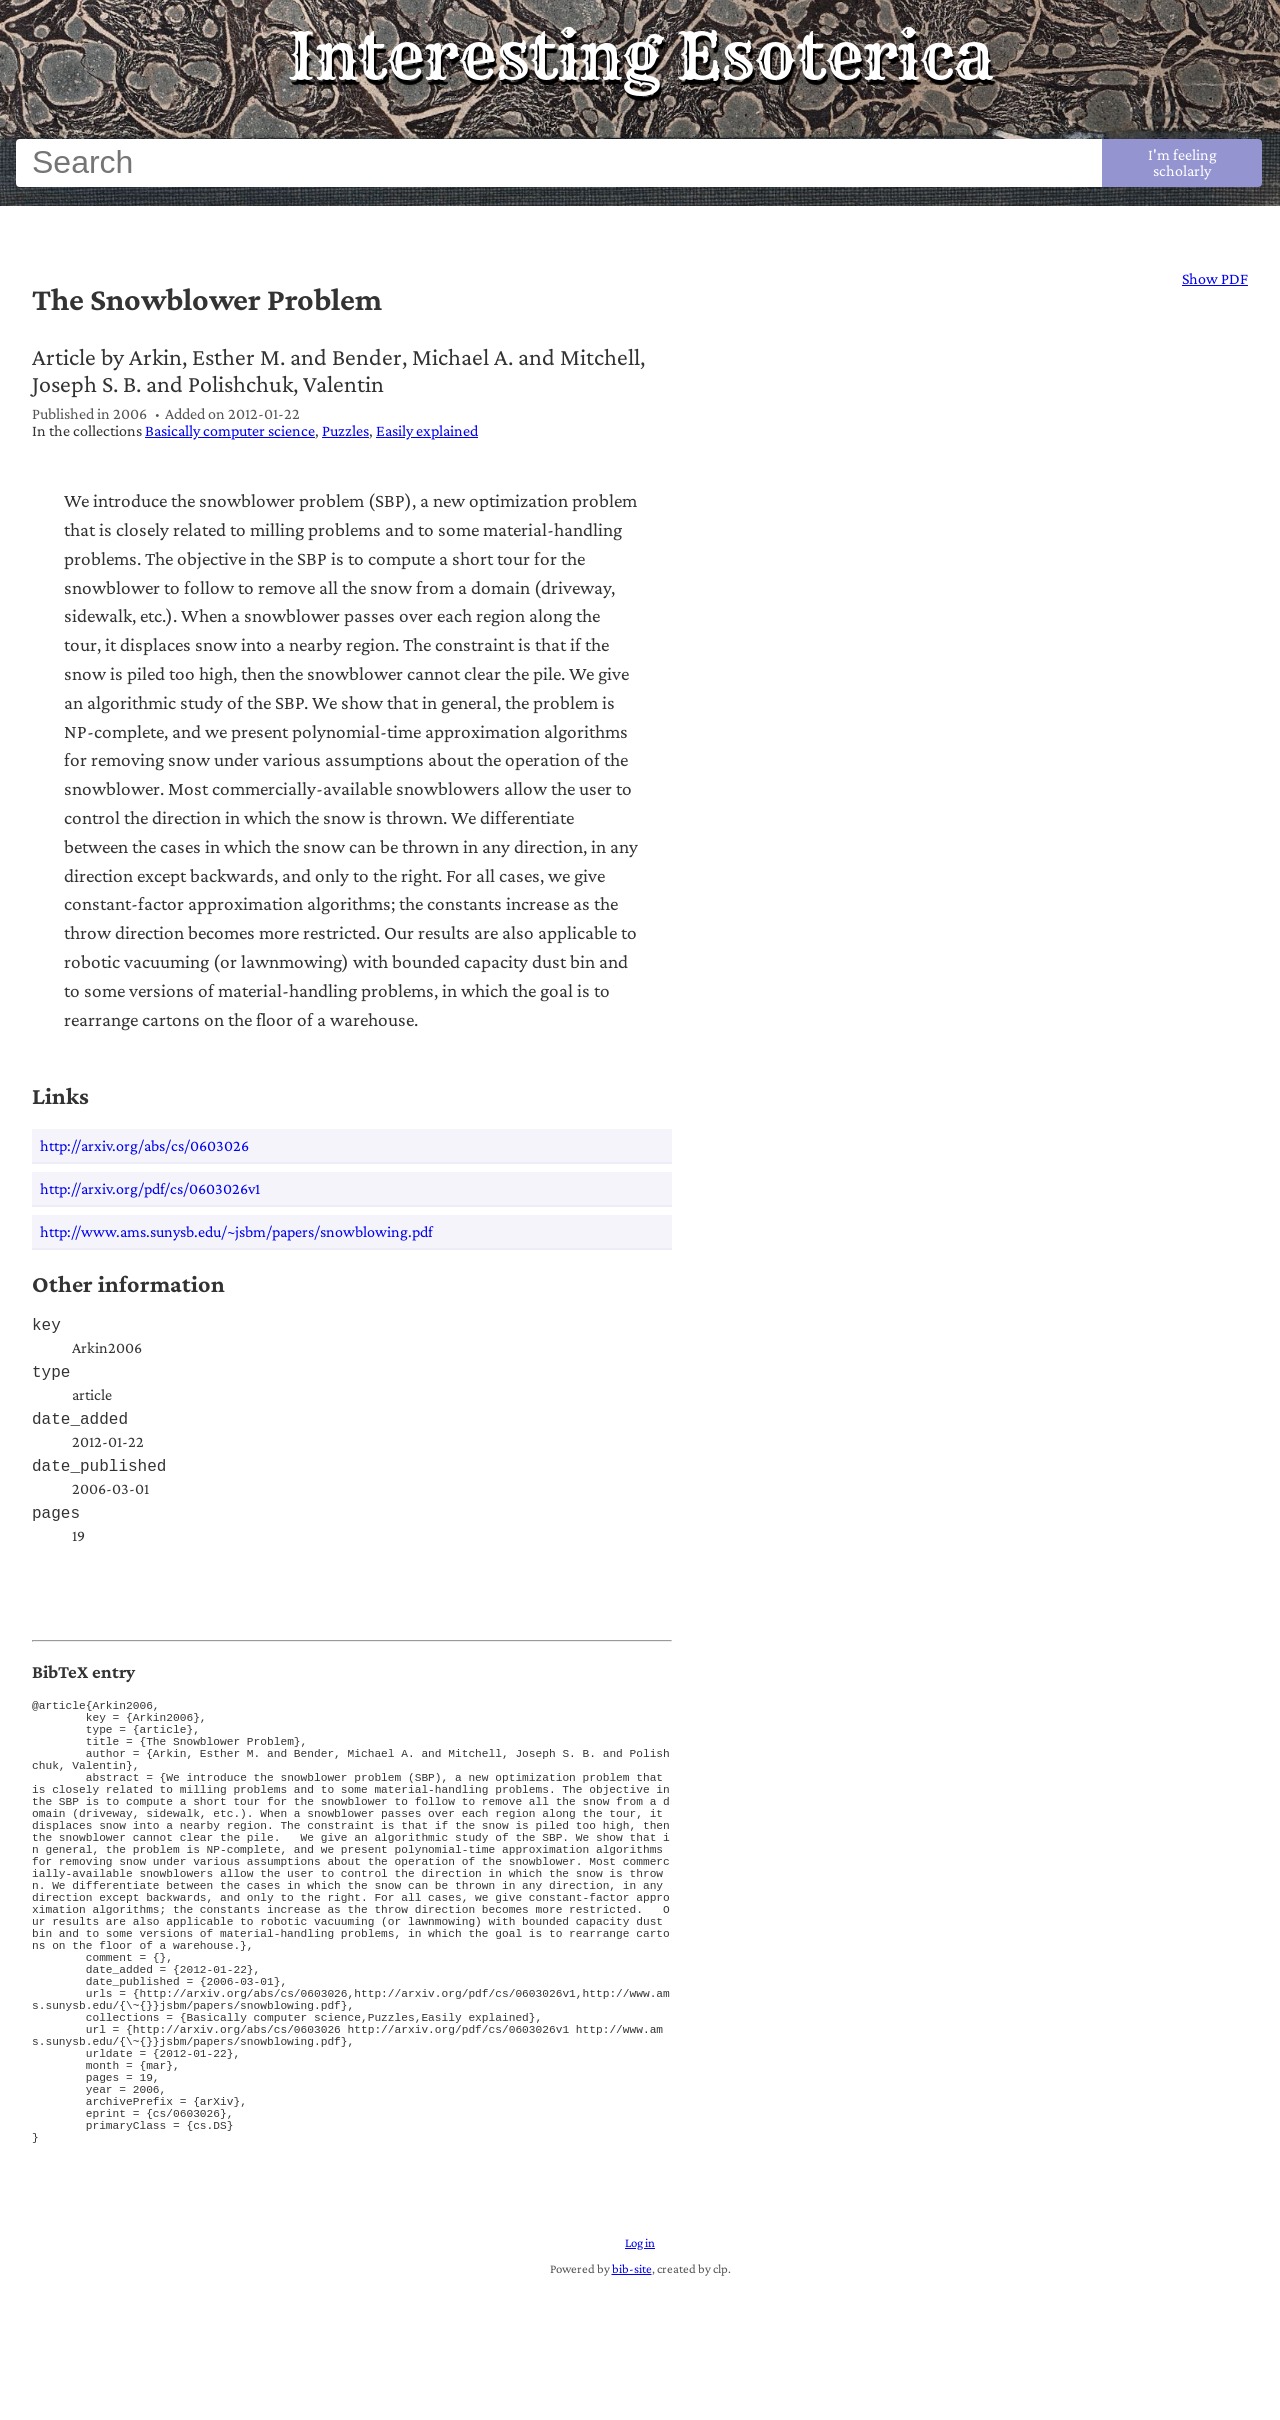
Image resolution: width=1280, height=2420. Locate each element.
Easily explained (427, 430)
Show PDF (1215, 278)
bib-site (632, 2400)
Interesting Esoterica (640, 56)
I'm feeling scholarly (1182, 162)
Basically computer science (230, 430)
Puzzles (345, 430)
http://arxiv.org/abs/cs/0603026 (144, 1145)
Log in (640, 2374)
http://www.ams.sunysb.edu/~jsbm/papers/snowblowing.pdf (236, 1231)
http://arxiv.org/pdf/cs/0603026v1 (150, 1188)
